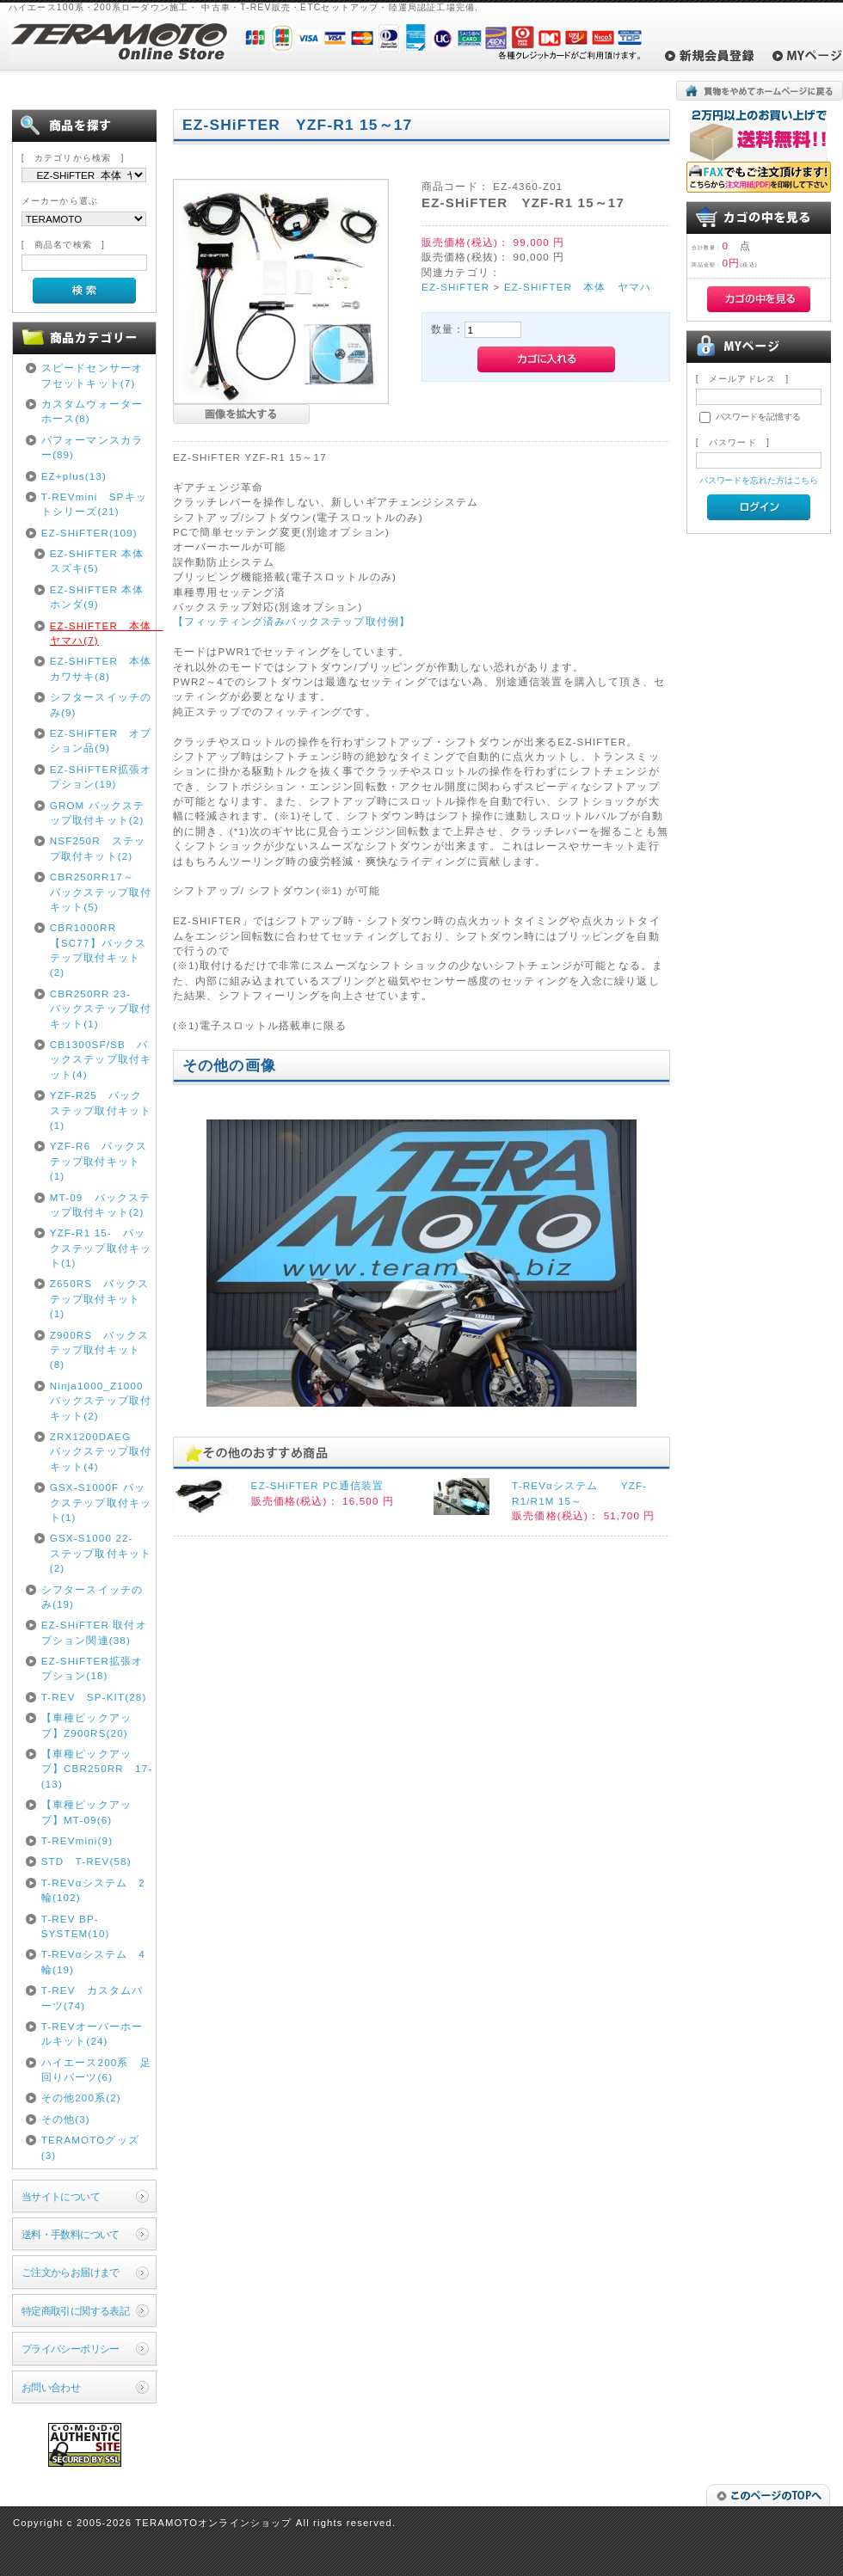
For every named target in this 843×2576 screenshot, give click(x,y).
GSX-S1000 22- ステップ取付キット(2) (100, 1552)
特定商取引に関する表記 (76, 2310)
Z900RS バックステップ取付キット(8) (99, 1350)
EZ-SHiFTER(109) (89, 532)
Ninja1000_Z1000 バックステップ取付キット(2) (100, 1400)
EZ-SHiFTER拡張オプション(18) (92, 1668)
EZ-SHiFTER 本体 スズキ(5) (102, 560)
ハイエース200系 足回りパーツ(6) (96, 2069)
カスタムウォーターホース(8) (92, 411)
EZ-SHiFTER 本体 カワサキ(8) (102, 668)
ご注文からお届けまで (71, 2272)
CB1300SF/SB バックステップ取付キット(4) (100, 1059)
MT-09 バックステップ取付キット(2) (100, 1204)
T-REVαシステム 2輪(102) (93, 1890)
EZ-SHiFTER (455, 286)
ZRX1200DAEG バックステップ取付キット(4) (100, 1451)
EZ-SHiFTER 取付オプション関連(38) (94, 1632)
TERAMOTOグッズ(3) (90, 2147)
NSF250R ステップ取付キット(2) (98, 848)
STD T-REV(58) (86, 1861)
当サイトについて (61, 2196)
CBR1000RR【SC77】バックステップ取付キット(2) (98, 950)
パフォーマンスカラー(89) (92, 447)
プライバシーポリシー (71, 2348)
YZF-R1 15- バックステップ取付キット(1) (100, 1247)
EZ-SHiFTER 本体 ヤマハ (577, 286)
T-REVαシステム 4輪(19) (93, 1961)
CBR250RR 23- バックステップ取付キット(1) (100, 1008)
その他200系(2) (81, 2097)
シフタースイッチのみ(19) (92, 1597)
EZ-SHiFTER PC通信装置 (318, 1485)
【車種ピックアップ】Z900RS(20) (86, 1725)
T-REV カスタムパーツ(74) (92, 1997)
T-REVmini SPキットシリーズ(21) (94, 504)
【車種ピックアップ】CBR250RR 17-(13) (97, 1768)
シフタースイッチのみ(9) (100, 704)
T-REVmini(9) (77, 1840)
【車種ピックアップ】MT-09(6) (86, 1812)
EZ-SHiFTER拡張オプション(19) (101, 776)
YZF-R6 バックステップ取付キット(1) (98, 1160)
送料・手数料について (71, 2234)
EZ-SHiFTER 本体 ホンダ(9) (102, 597)
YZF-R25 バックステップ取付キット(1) (100, 1110)
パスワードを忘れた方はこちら (759, 480)
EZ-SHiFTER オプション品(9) (101, 740)
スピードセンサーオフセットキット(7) (92, 375)
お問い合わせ (51, 2387)
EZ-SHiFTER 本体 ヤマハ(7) (102, 633)
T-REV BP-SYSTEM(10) (75, 1926)
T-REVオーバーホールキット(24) (92, 2033)
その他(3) (65, 2119)
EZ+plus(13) (74, 475)
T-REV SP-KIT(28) (94, 1696)
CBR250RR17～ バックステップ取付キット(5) (100, 891)
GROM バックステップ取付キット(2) (97, 812)
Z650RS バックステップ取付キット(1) (99, 1298)
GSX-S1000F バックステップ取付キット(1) (100, 1502)
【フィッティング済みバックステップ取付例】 (291, 621)
